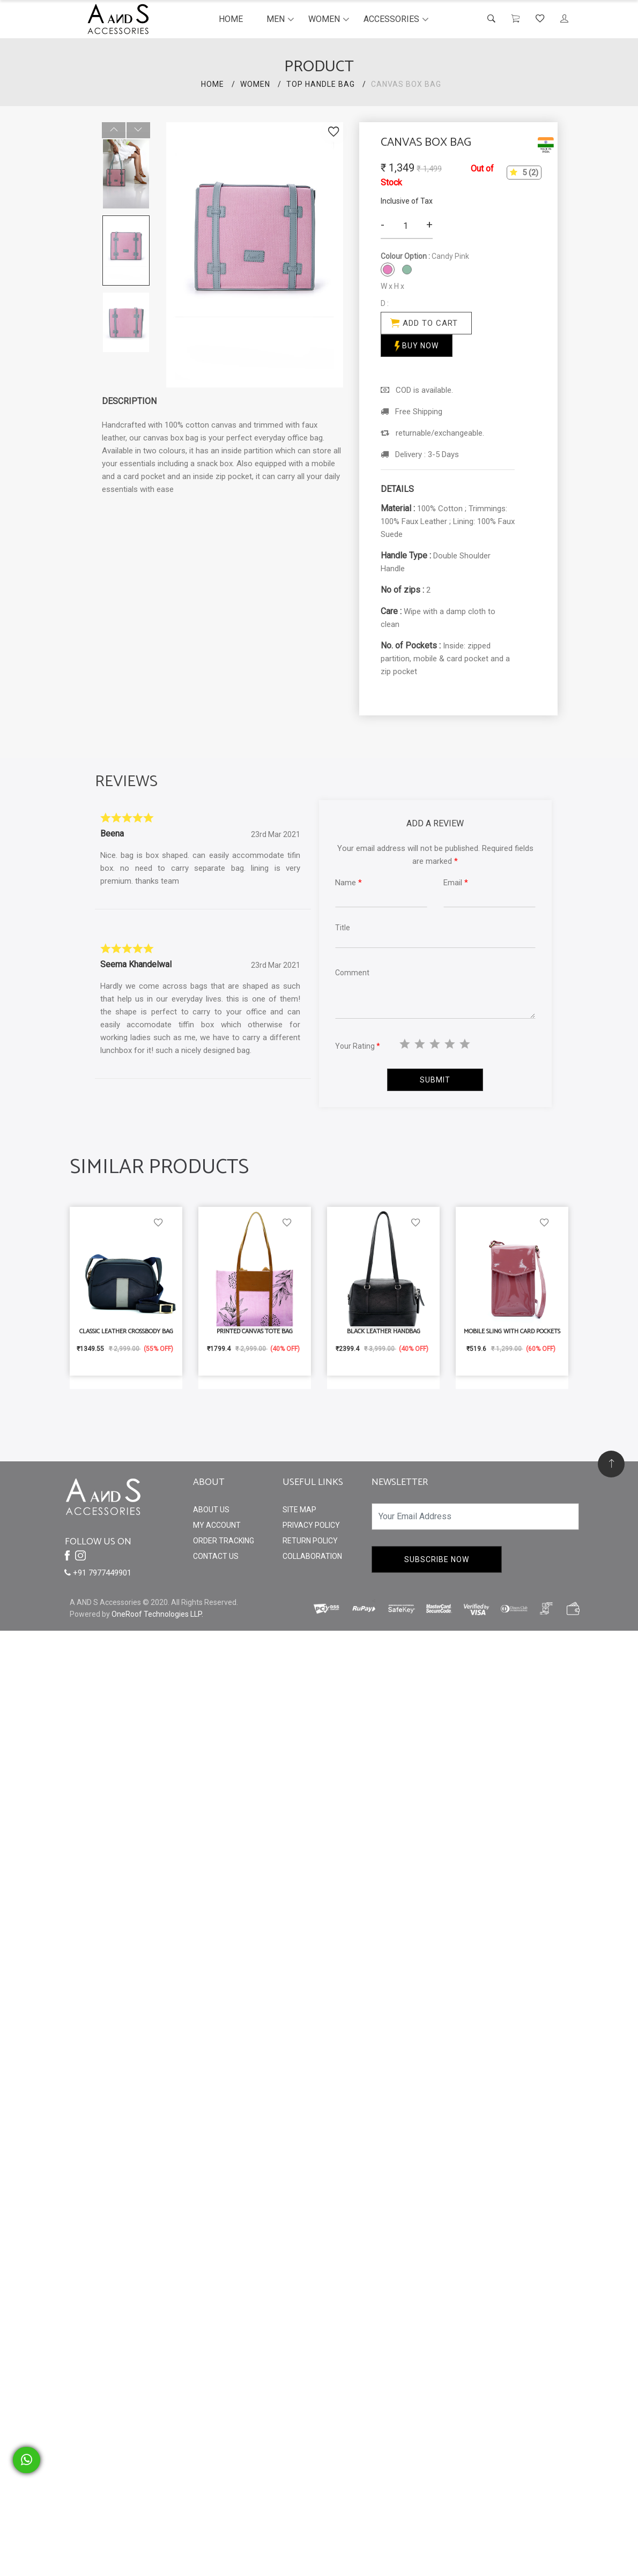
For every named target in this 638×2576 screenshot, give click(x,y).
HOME (212, 84)
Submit (435, 1080)
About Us (211, 1509)
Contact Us (216, 1556)
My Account (217, 1525)
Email (455, 882)
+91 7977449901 (97, 1573)
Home (231, 19)
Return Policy (310, 1540)
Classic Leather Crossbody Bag (126, 1331)
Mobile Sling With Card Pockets (512, 1331)
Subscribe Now (436, 1559)
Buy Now (417, 345)
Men (275, 19)
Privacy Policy (311, 1525)
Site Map (299, 1509)
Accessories (391, 19)
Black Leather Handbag (383, 1331)
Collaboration (312, 1556)
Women (324, 19)
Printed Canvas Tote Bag (255, 1331)
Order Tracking (223, 1540)
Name (348, 882)
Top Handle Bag (320, 84)
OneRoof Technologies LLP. (157, 1614)
